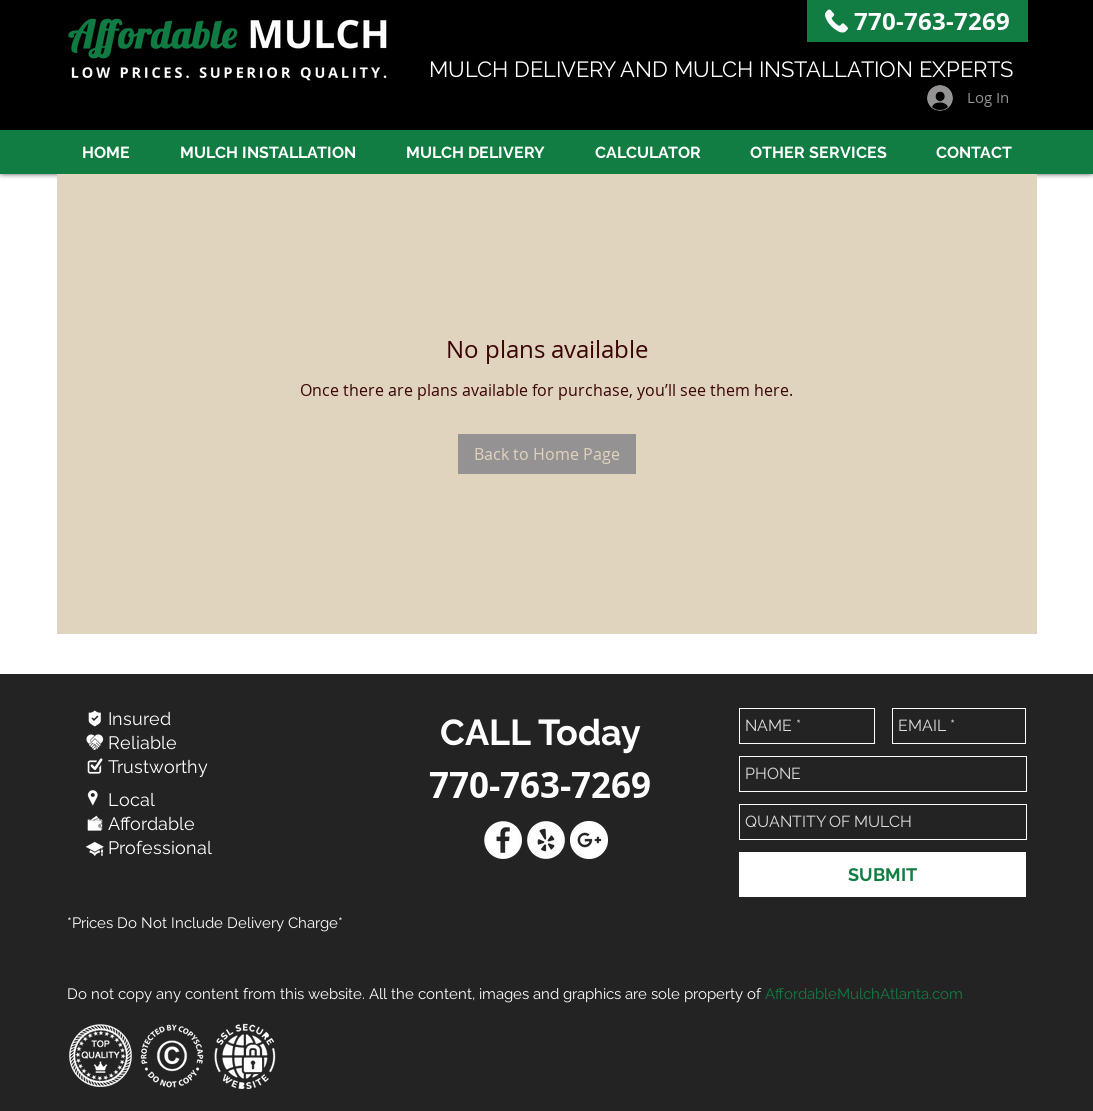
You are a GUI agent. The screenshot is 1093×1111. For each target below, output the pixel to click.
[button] (819, 152)
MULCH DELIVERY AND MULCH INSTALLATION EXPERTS (721, 69)
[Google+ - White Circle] (589, 840)
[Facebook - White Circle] (503, 840)
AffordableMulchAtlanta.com (864, 994)
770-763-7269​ (932, 21)
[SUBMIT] (882, 874)
